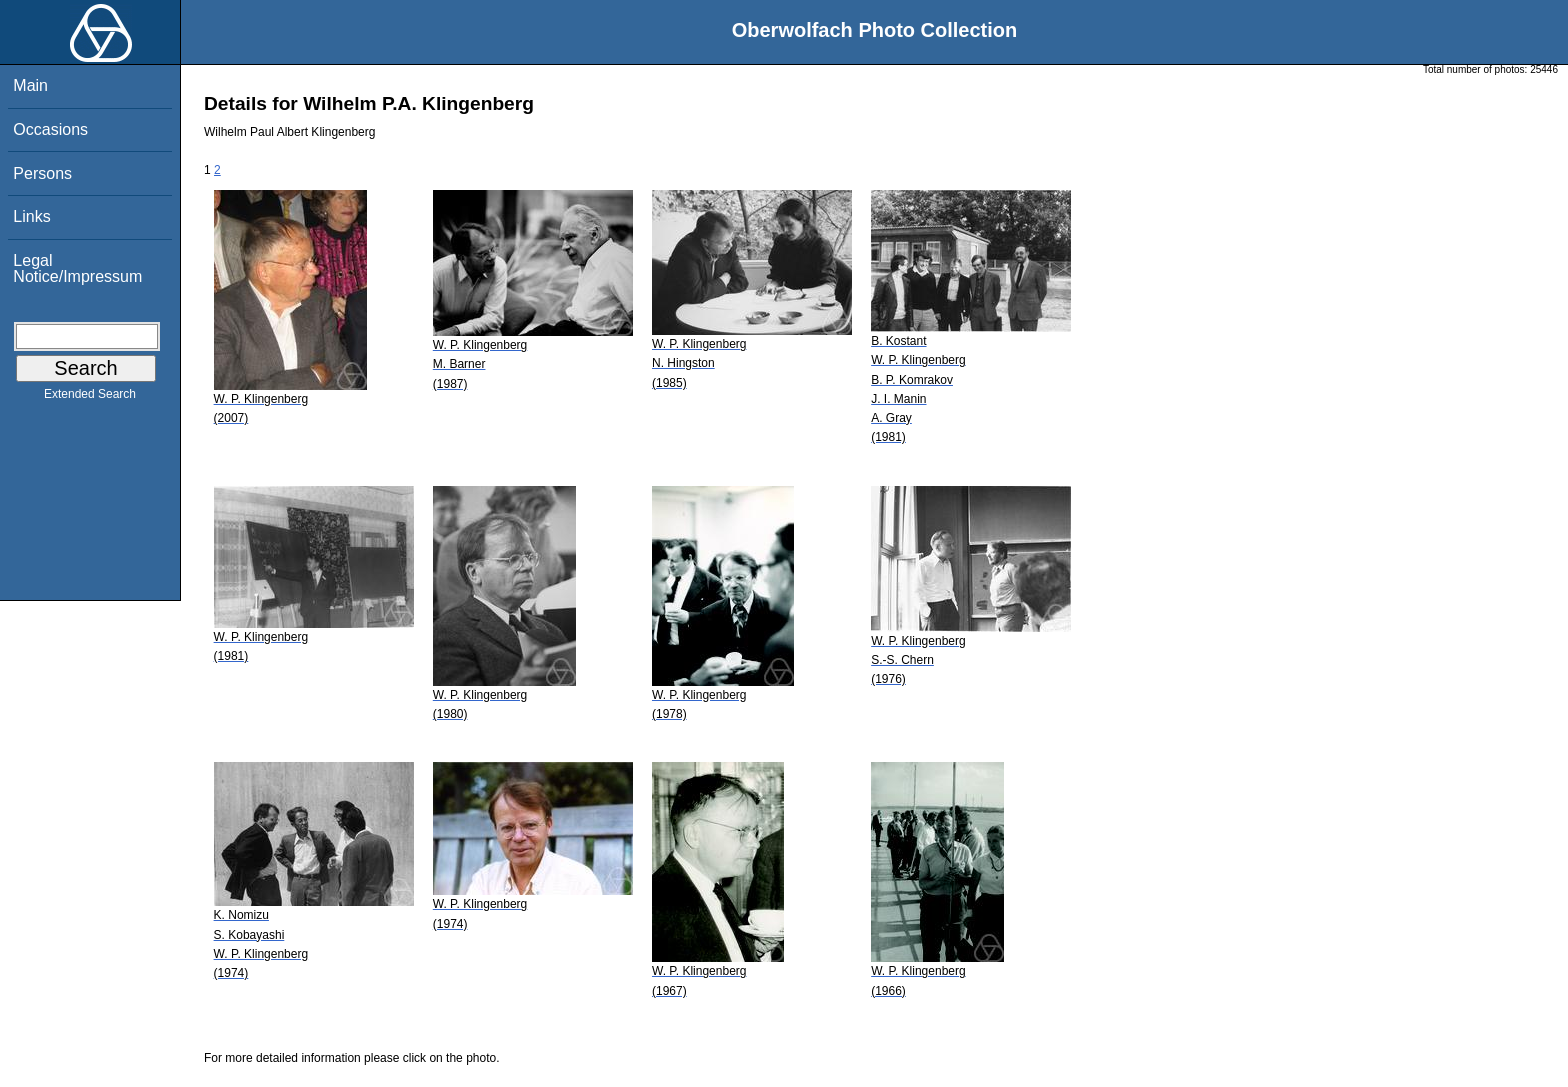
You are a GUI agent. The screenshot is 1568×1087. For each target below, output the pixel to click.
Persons (42, 173)
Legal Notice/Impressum (77, 268)
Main (30, 85)
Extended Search (90, 398)
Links (31, 216)
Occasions (50, 129)
